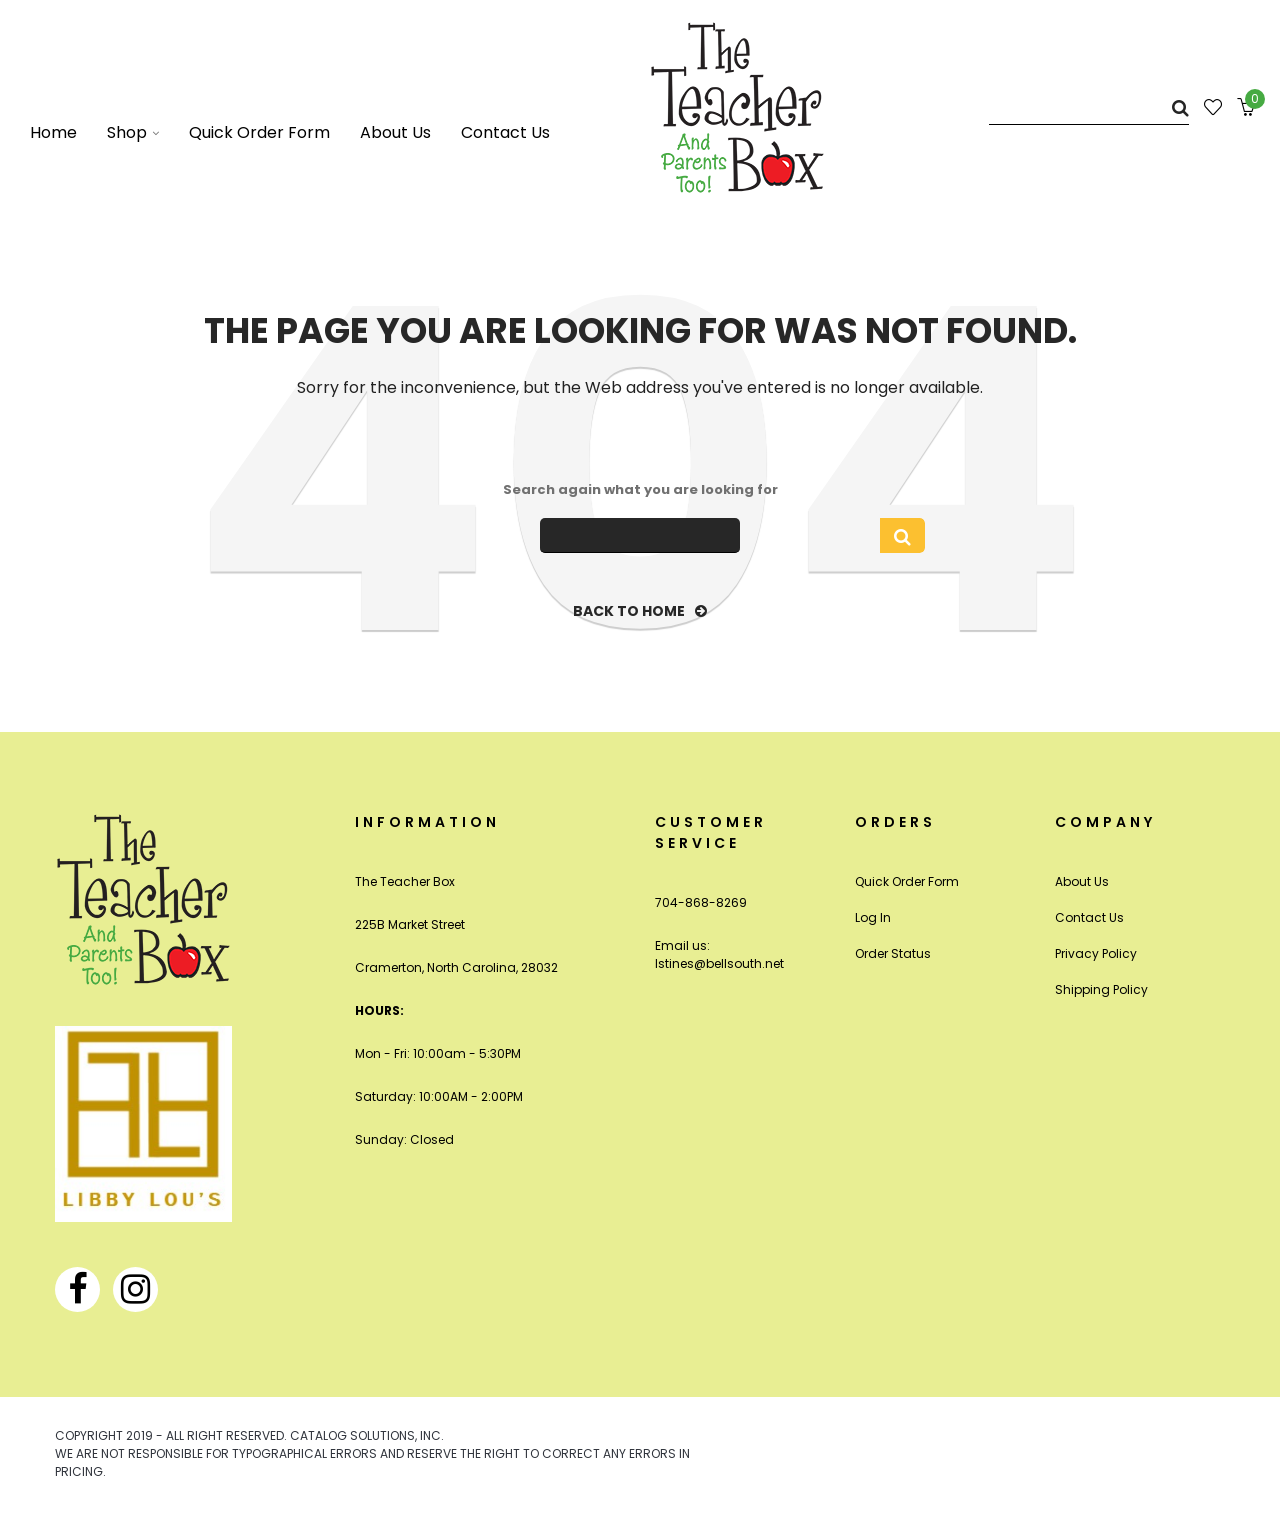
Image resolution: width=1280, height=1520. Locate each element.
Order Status (893, 953)
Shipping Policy (1101, 989)
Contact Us (1089, 917)
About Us (1082, 881)
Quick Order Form (907, 881)
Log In (873, 917)
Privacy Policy (1096, 953)
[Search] (1089, 107)
